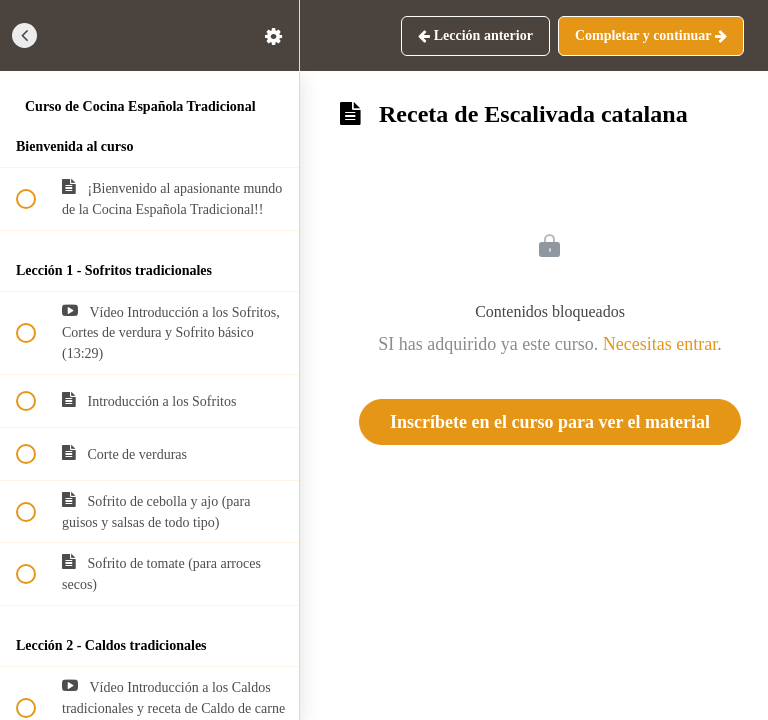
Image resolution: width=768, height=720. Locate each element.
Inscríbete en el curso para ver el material (550, 422)
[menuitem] (274, 35)
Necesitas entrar (660, 344)
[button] (25, 35)
